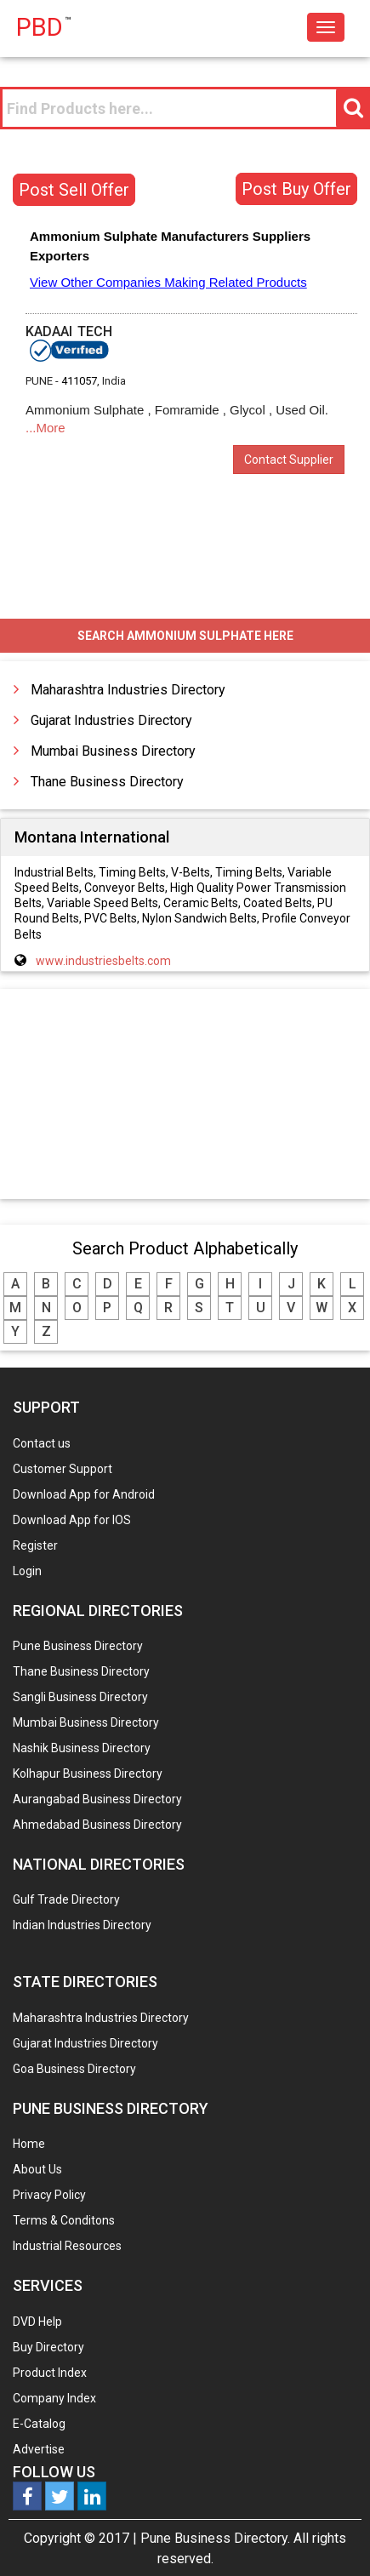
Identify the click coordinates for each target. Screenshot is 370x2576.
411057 (79, 380)
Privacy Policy (49, 2195)
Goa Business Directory (74, 2069)
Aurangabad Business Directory (97, 1799)
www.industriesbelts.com (103, 961)
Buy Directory (48, 2347)
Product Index (50, 2372)
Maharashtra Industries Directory (128, 690)
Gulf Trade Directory (66, 1899)
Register (35, 1545)
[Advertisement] (185, 1095)
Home (29, 2143)
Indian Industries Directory (82, 1925)
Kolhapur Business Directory (87, 1773)
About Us (37, 2169)
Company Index (54, 2398)
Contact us (42, 1443)
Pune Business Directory (78, 1646)
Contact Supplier (288, 459)
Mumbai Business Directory (113, 751)
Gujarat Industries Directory (111, 720)
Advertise (39, 2449)
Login (27, 1571)
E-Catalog (39, 2423)
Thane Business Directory (107, 782)
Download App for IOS (72, 1520)
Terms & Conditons (64, 2220)
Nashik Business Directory (82, 1748)
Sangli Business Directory (80, 1697)
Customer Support (62, 1469)
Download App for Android (84, 1494)
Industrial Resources (67, 2246)
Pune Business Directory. (215, 2538)
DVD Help (37, 2321)
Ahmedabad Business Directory (97, 1824)
